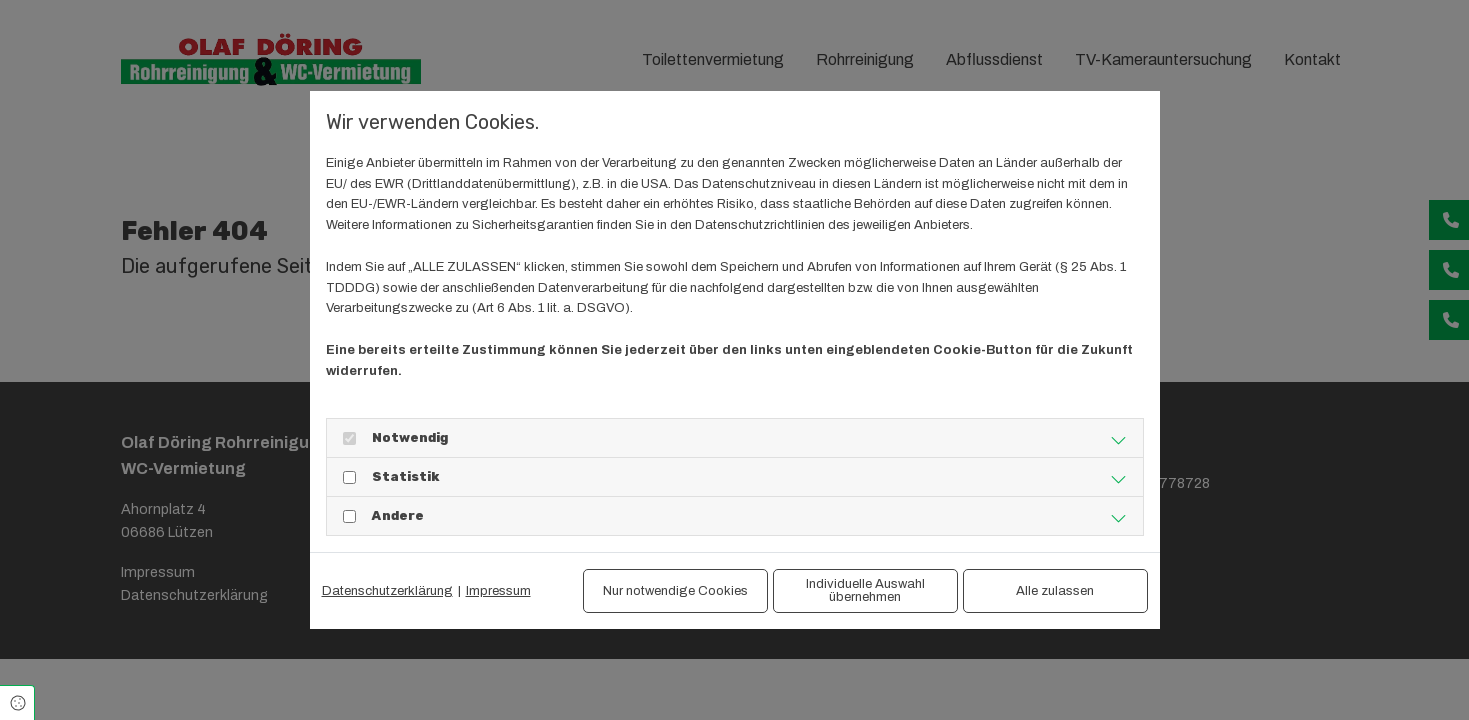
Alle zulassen (1055, 591)
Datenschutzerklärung (387, 591)
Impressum (498, 591)
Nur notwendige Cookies (675, 591)
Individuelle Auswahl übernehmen (865, 590)
